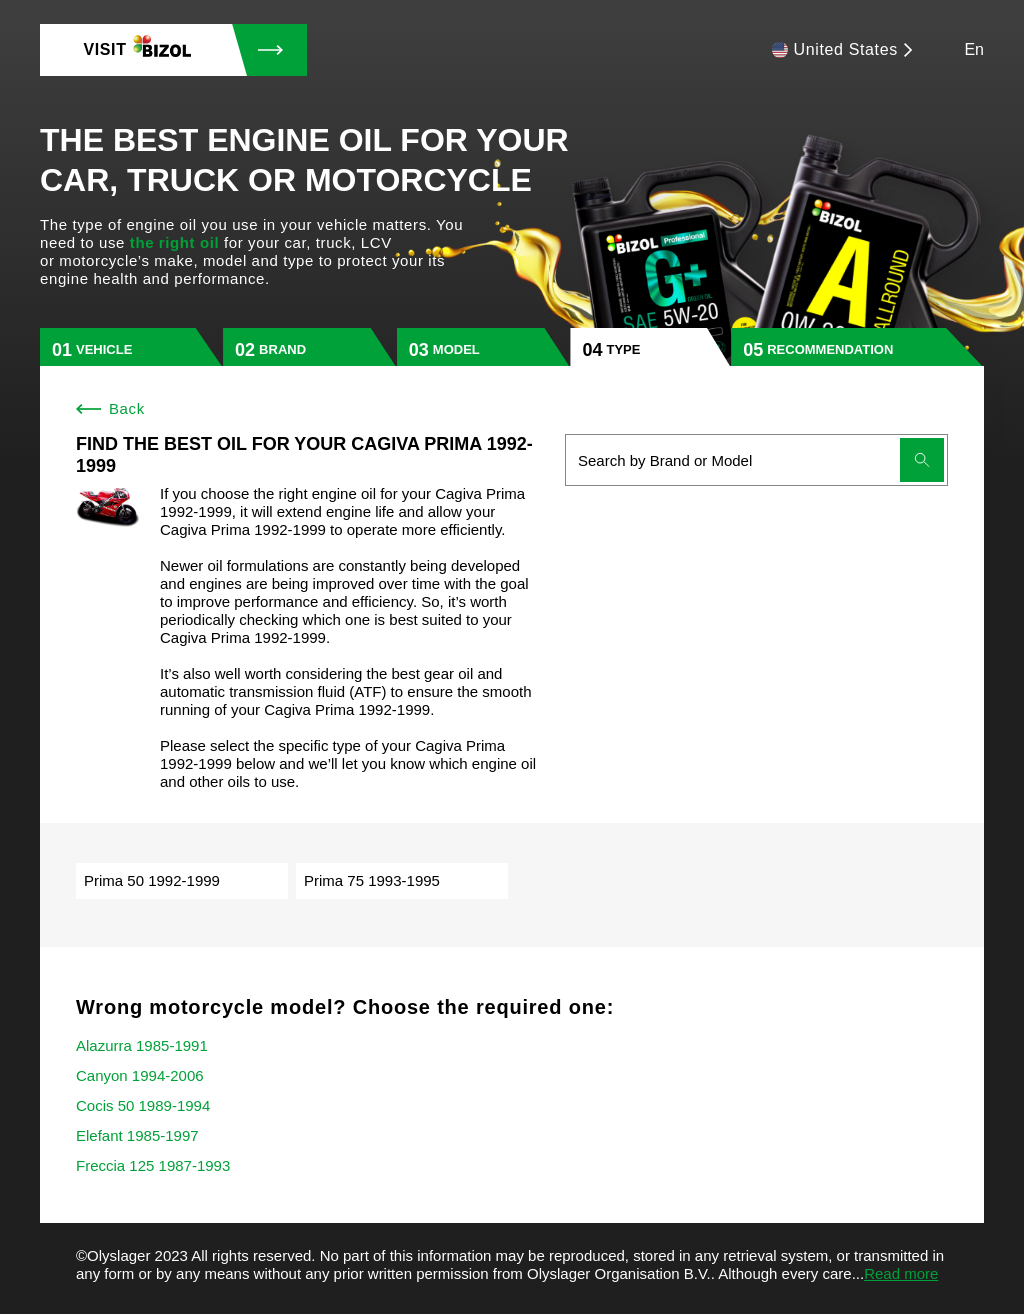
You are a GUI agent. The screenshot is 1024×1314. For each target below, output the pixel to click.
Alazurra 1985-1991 (142, 1045)
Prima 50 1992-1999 (152, 880)
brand (282, 349)
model (456, 349)
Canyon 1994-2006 (140, 1075)
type (623, 349)
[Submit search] (922, 460)
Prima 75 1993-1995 (372, 880)
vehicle (104, 349)
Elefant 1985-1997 (137, 1135)
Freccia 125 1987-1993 (153, 1165)
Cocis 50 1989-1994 (143, 1105)
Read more (901, 1273)
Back (110, 408)
